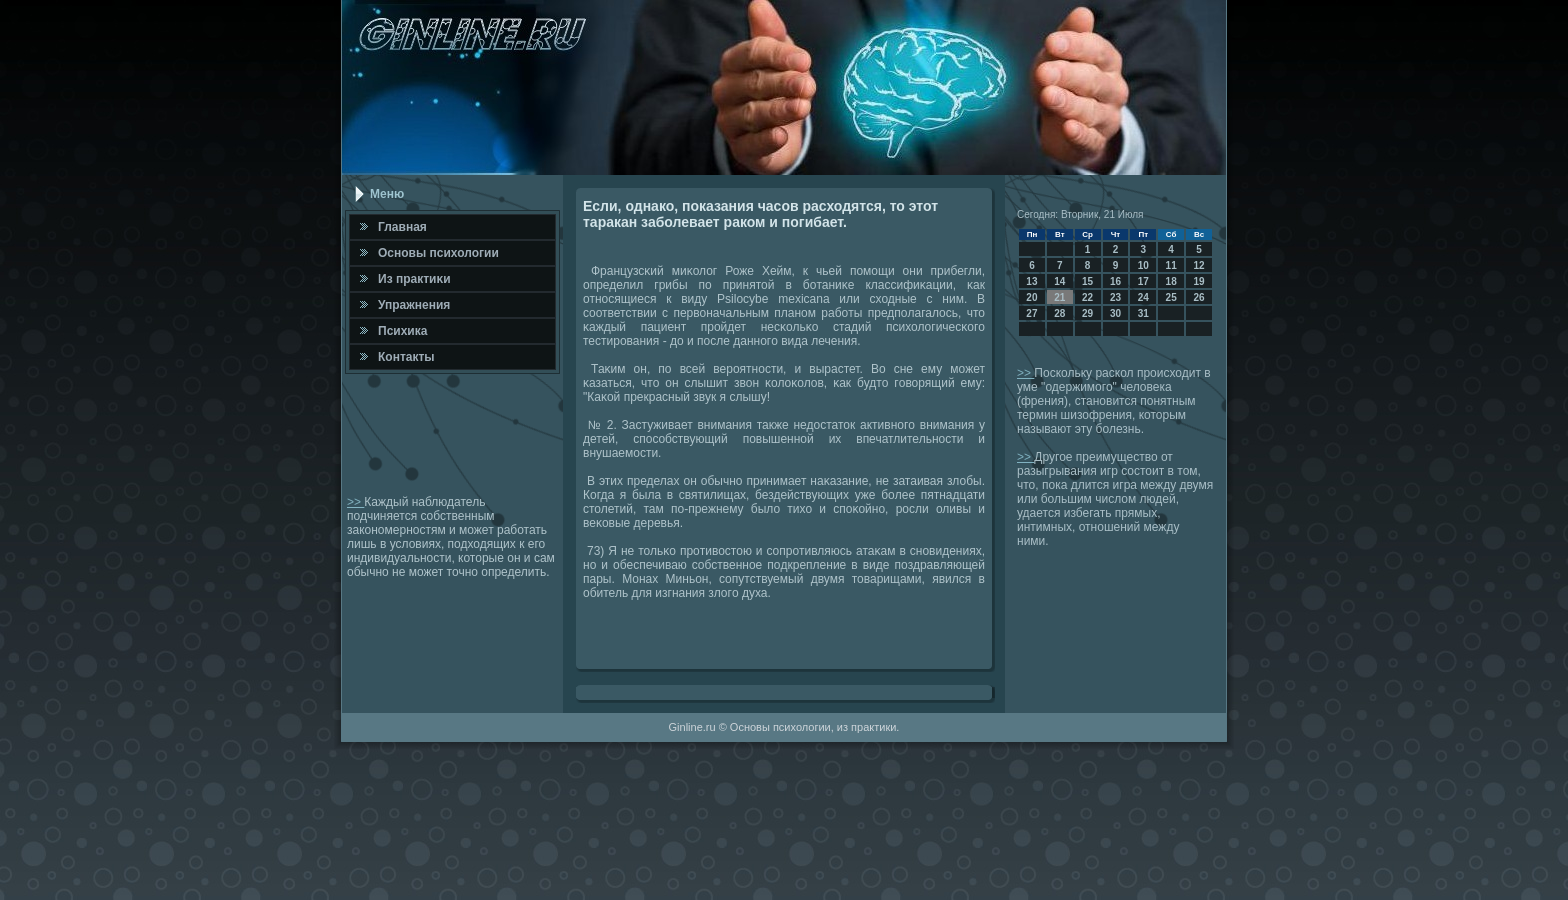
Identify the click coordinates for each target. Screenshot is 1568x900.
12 (1198, 265)
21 (1059, 297)
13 (1031, 281)
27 (1031, 313)
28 (1059, 313)
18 (1171, 281)
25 (1171, 297)
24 (1143, 297)
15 (1087, 281)
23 (1115, 297)
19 (1198, 281)
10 (1143, 265)
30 (1115, 313)
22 (1087, 297)
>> (355, 502)
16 (1115, 281)
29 (1087, 313)
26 (1198, 297)
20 (1031, 297)
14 (1059, 281)
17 (1143, 281)
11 (1171, 265)
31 (1143, 313)
